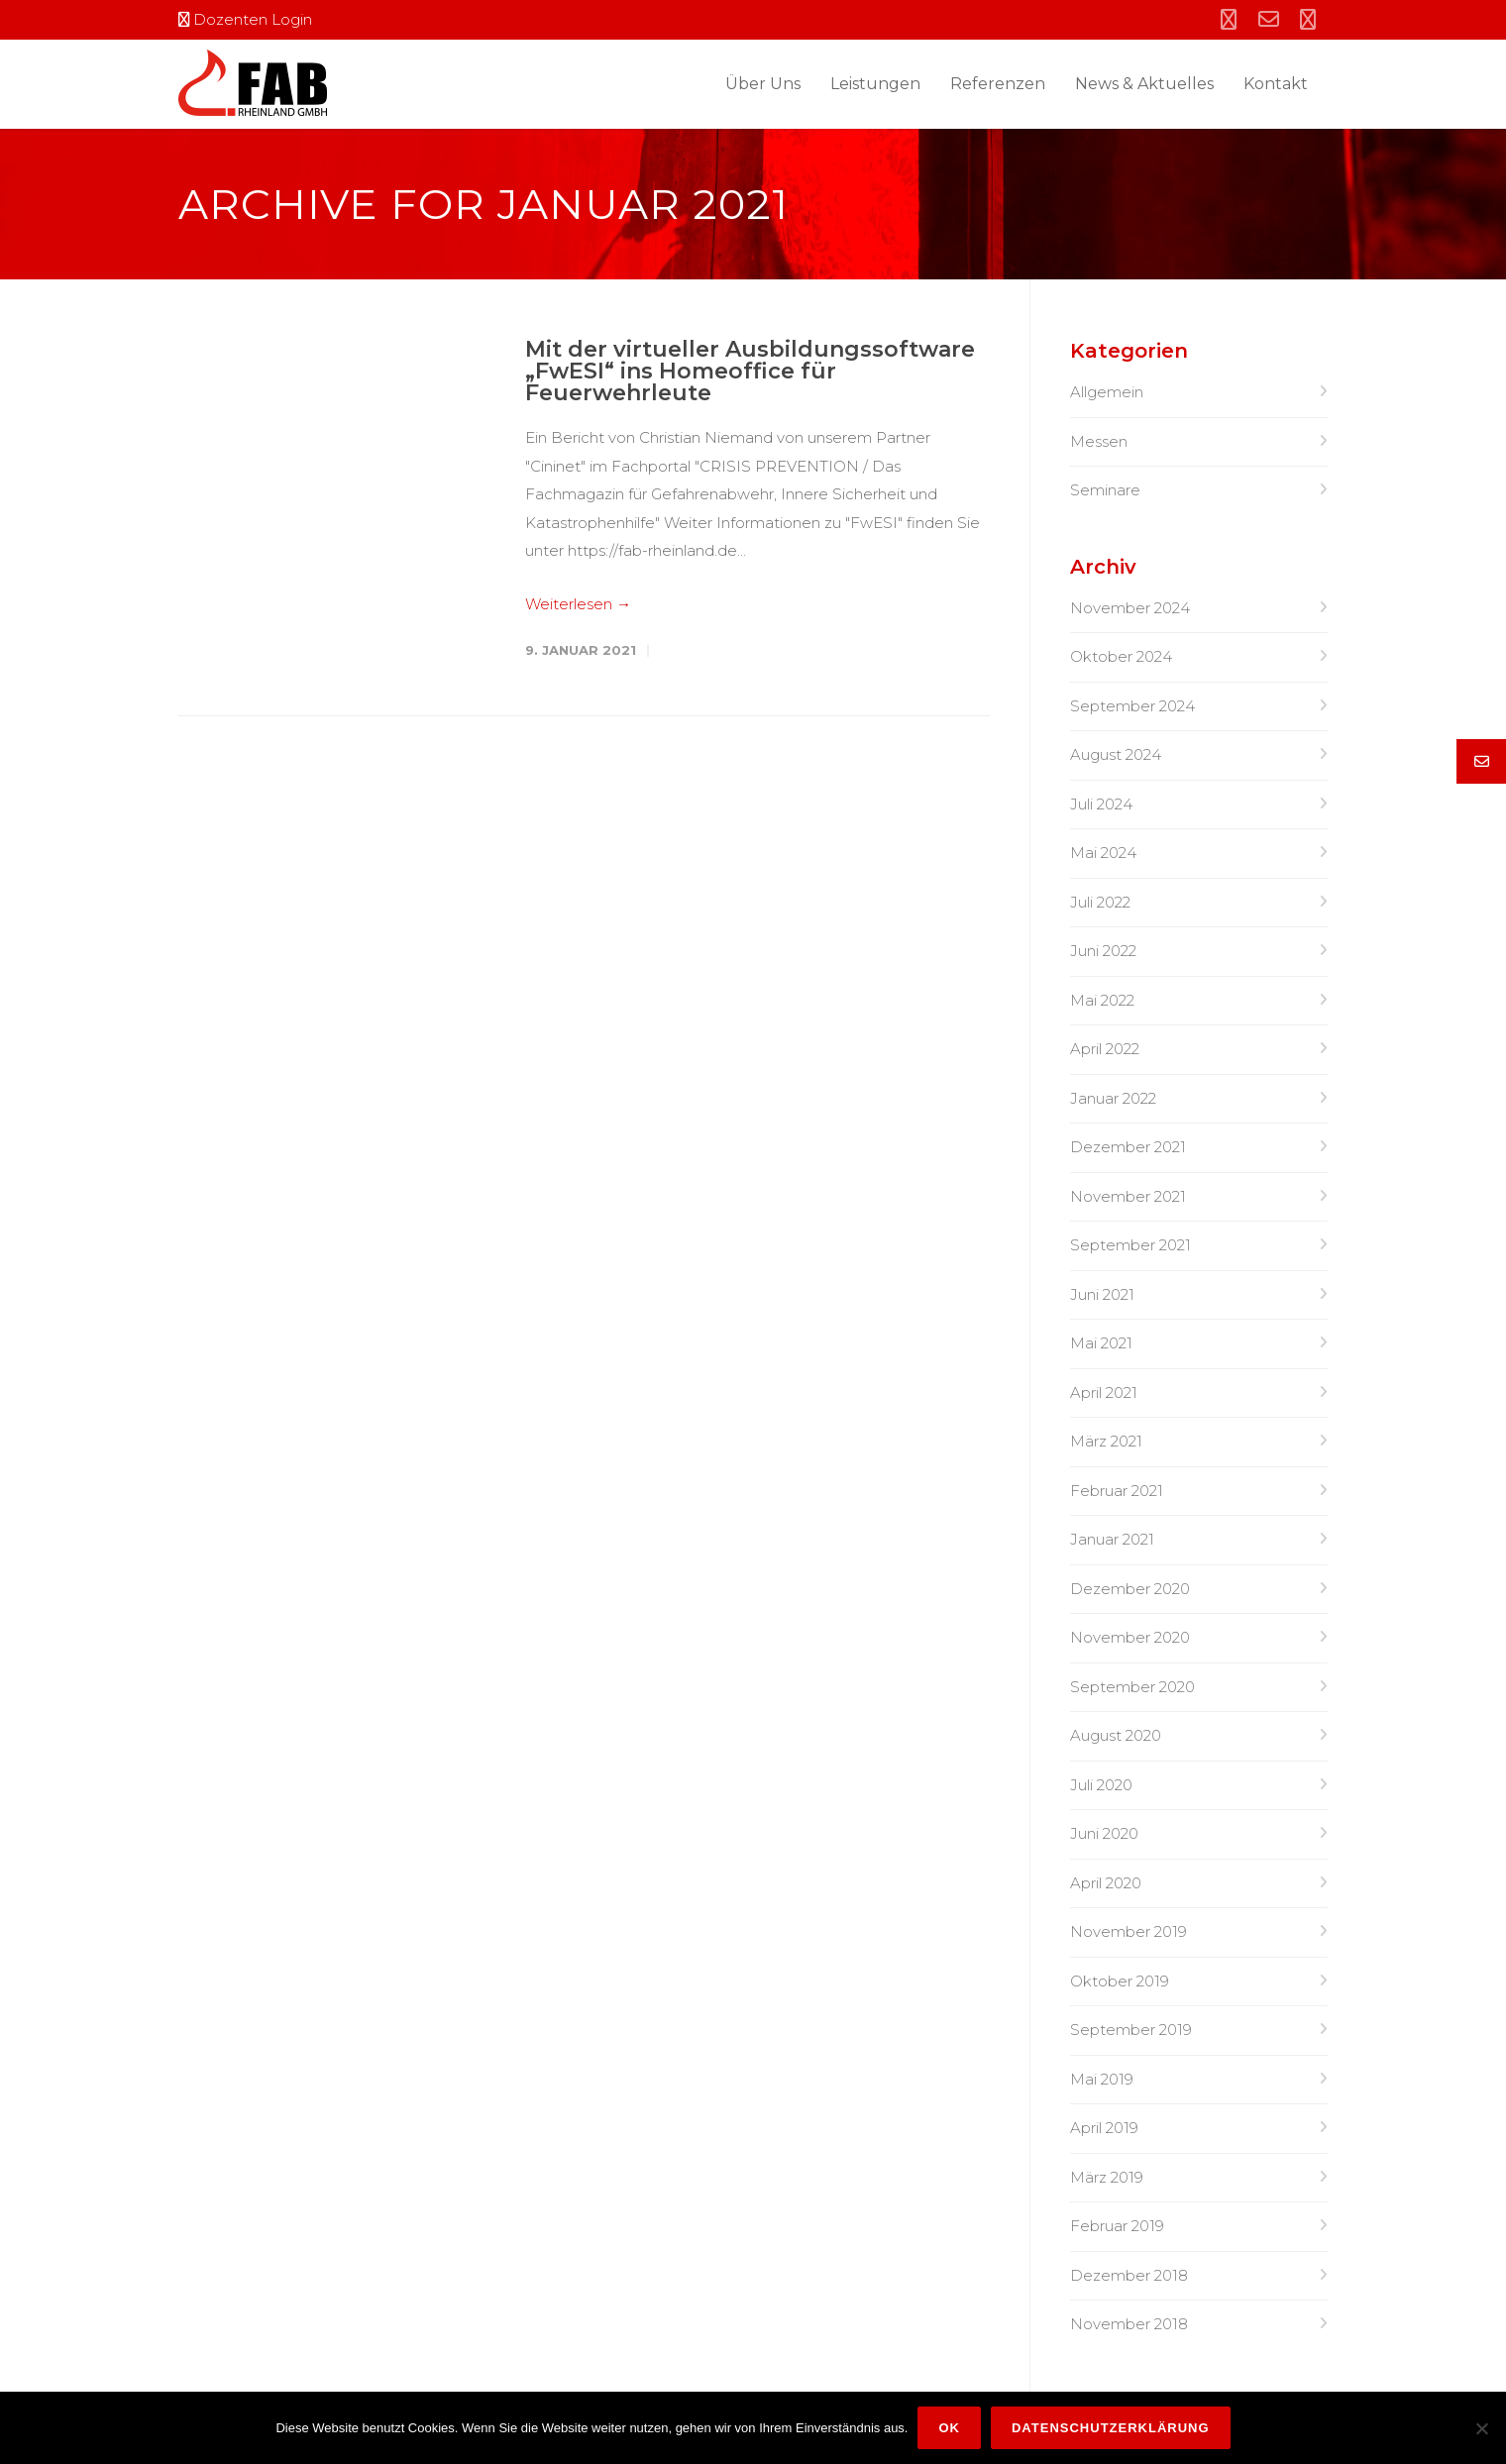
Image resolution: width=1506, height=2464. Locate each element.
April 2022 (1104, 1048)
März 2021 (1106, 1441)
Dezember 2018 (1129, 2275)
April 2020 (1105, 1883)
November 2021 (1128, 1196)
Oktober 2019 (1119, 1981)
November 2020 (1130, 1637)
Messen (1099, 441)
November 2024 (1130, 607)
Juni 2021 (1102, 1294)
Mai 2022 (1102, 1000)
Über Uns (763, 83)
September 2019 (1131, 2029)
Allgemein (1106, 391)
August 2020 (1115, 1735)
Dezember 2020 (1130, 1588)
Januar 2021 (1112, 1539)
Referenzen (997, 83)
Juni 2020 (1104, 1833)
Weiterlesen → (578, 603)
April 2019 (1104, 2127)
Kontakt (1275, 83)
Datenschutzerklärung (1111, 2427)
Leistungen (875, 83)
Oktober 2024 (1121, 656)
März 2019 (1106, 2177)
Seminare (1105, 490)
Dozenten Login (245, 19)
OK (949, 2427)
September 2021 (1130, 1244)
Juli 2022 (1100, 902)
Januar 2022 (1113, 1098)
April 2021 (1103, 1392)
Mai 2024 (1103, 852)
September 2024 (1132, 705)
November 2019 (1128, 1931)
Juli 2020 (1101, 1784)
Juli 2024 (1101, 804)
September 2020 (1132, 1686)
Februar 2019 (1117, 2225)
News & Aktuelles (1144, 83)
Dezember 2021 (1128, 1146)
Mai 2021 (1101, 1343)
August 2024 (1115, 754)
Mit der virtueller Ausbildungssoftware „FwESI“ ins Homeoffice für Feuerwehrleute (750, 371)
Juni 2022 (1103, 950)
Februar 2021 (1116, 1490)
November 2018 (1129, 2323)
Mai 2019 (1101, 2079)
